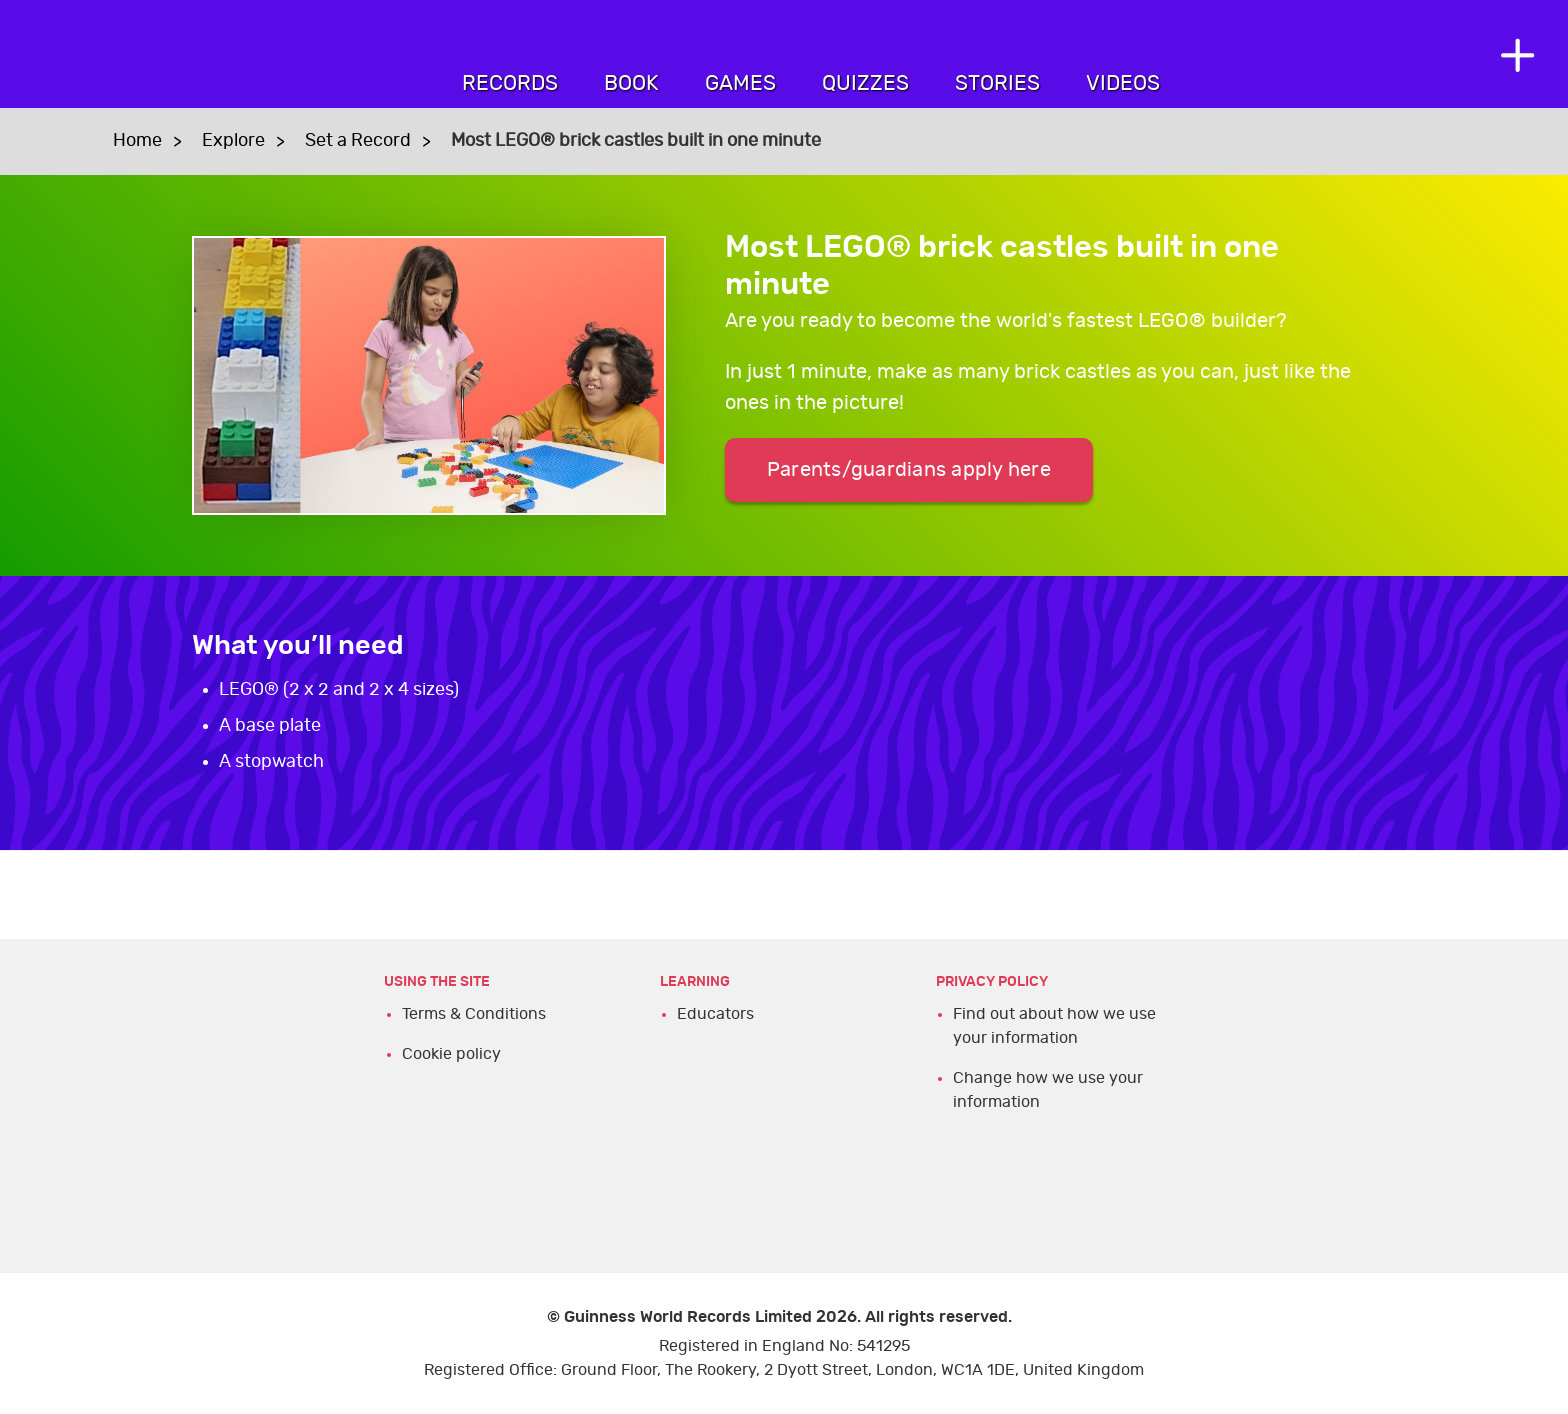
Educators (715, 1014)
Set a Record (358, 141)
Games (740, 83)
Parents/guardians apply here (909, 470)
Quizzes (865, 83)
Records (510, 83)
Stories (997, 83)
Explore (233, 141)
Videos (1123, 83)
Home (137, 141)
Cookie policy (451, 1054)
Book (631, 83)
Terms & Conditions (474, 1014)
